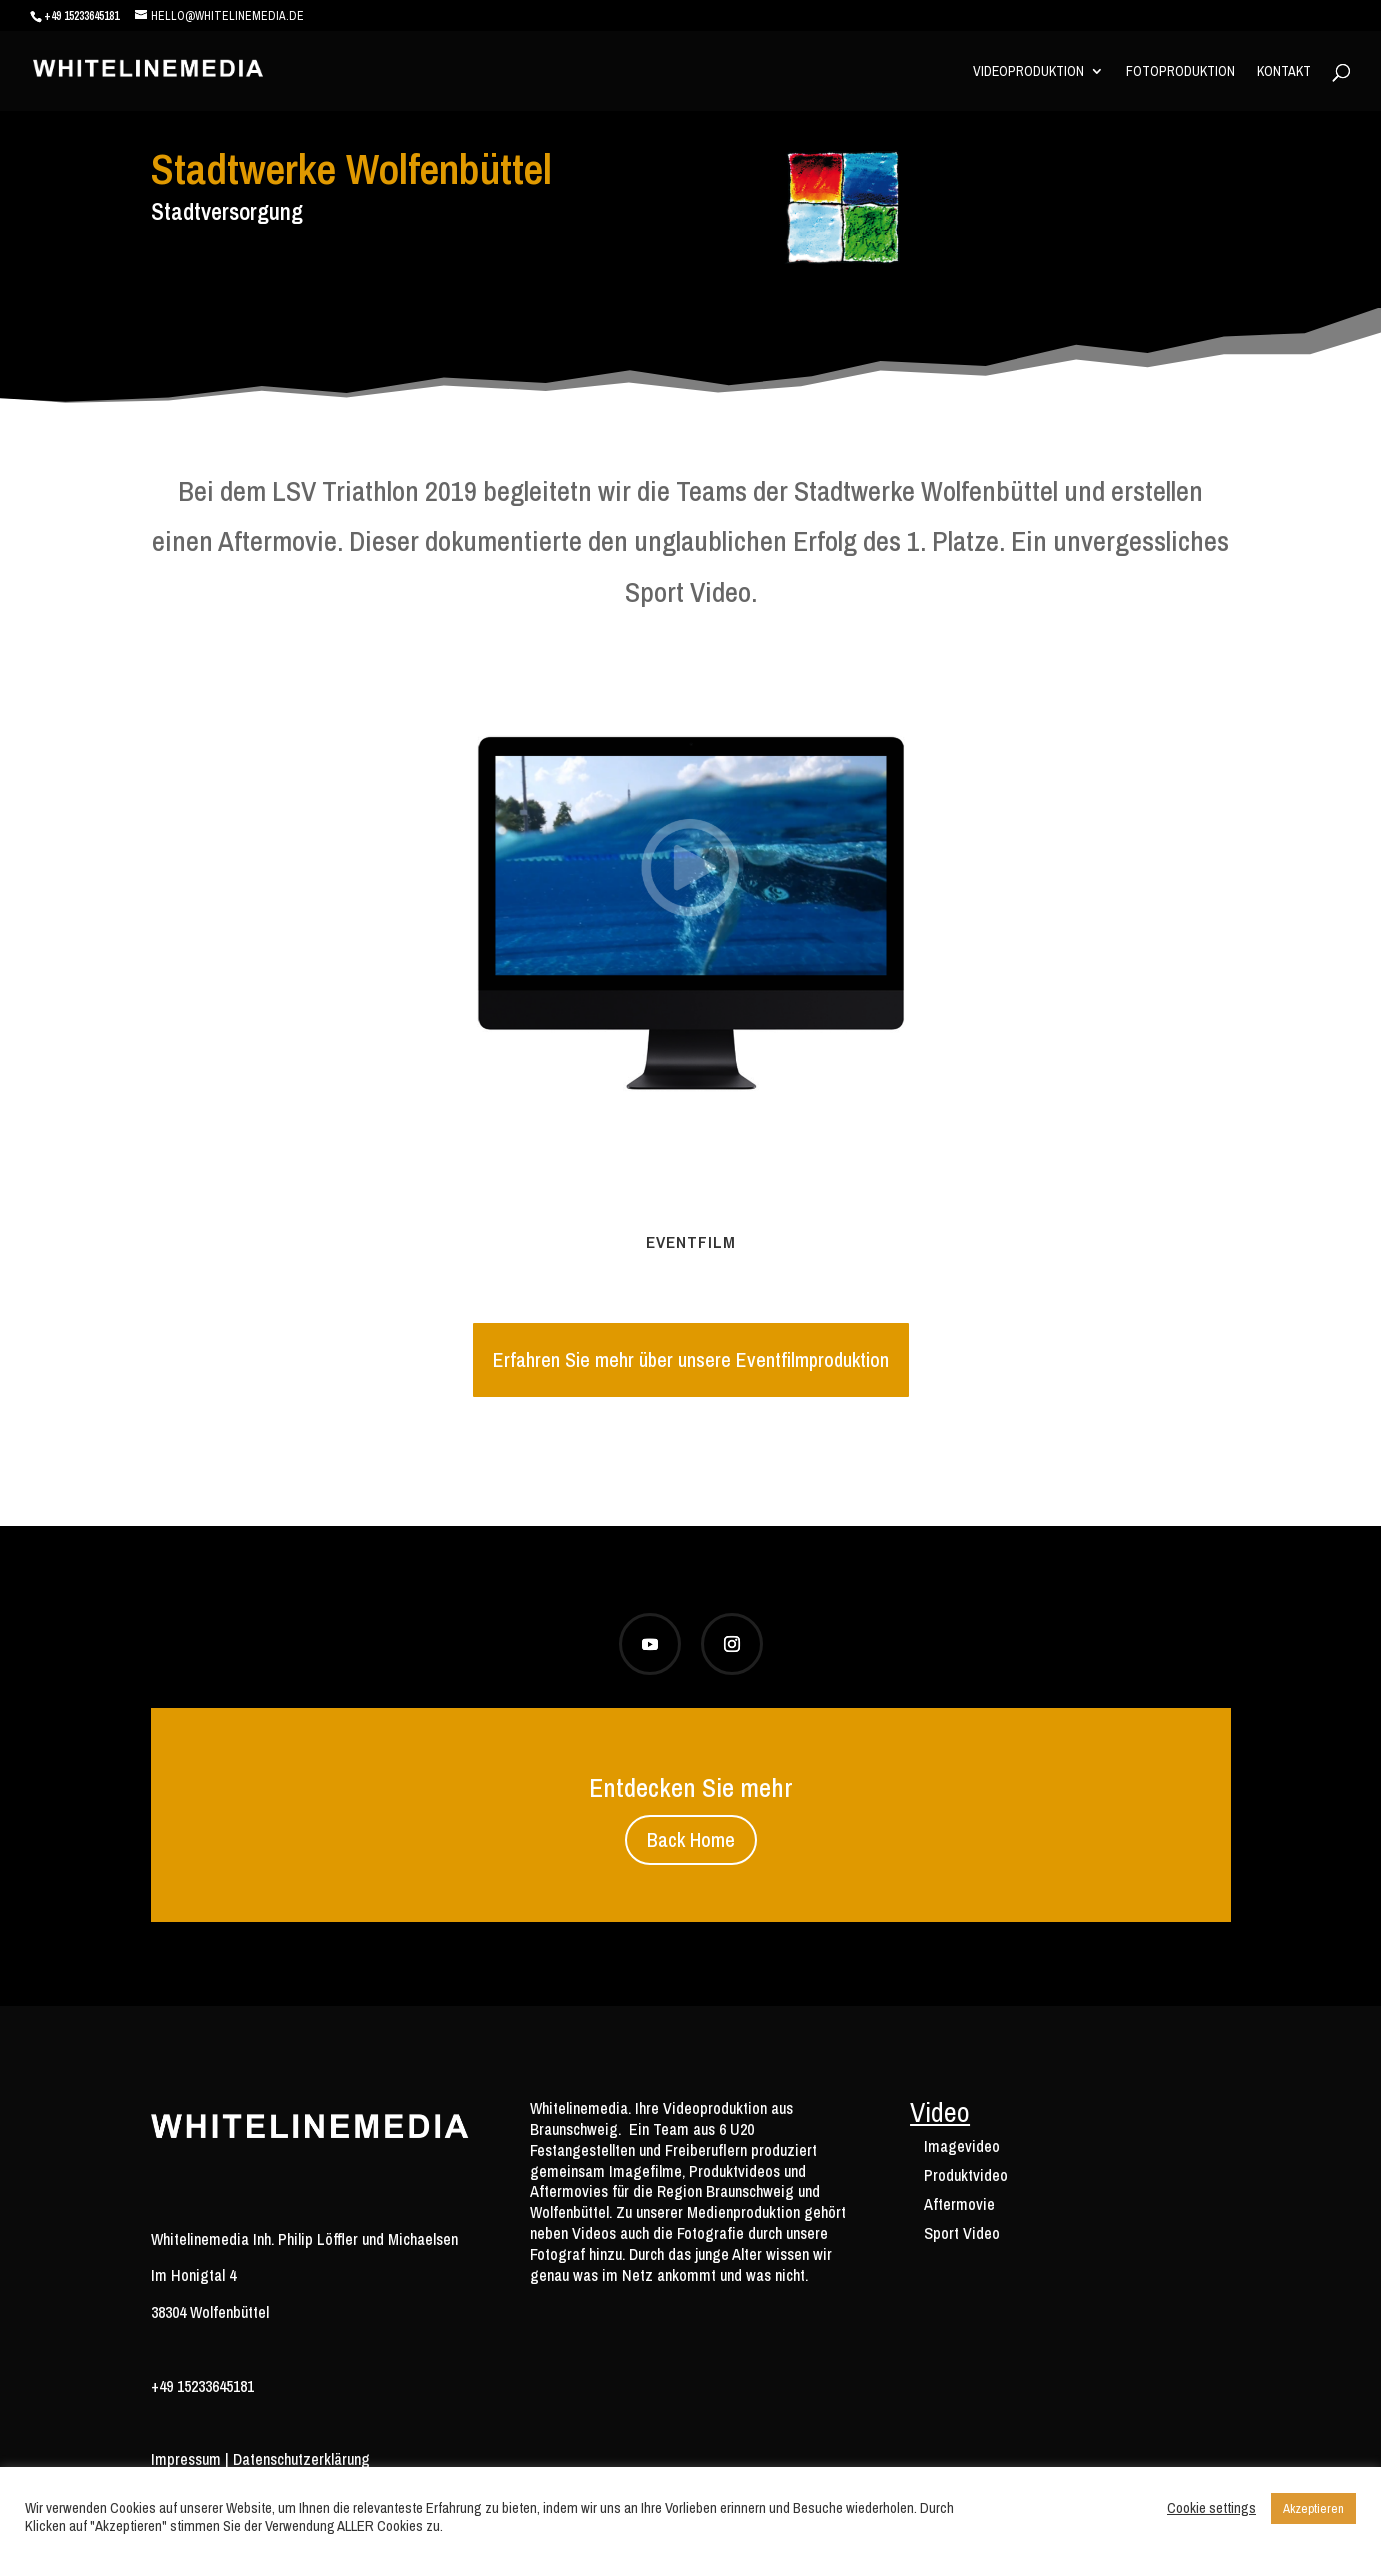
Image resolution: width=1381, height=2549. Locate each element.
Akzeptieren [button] (1313, 2508)
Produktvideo (966, 2175)
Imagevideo (962, 2146)
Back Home (691, 1839)
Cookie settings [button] (1211, 2508)
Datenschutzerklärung (301, 2459)
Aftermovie (959, 2204)
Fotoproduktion (1180, 72)
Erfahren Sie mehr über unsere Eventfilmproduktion (691, 1359)
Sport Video (962, 2233)
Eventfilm (691, 1241)
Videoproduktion (1028, 72)
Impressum (186, 2459)
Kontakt (1284, 72)
